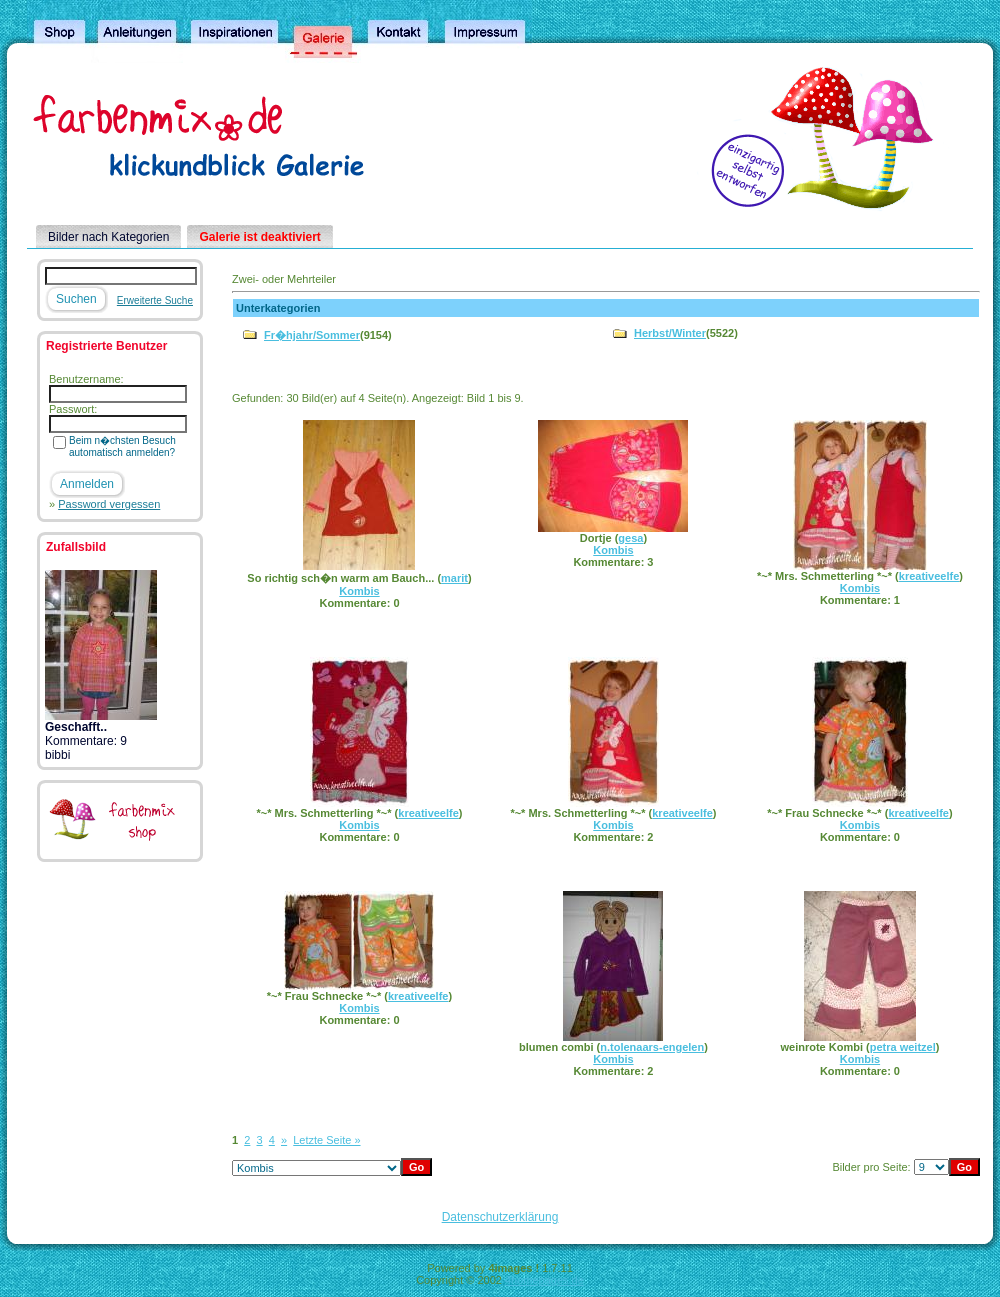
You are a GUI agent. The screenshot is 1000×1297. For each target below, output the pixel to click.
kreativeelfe (929, 576)
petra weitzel (903, 1047)
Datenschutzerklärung (500, 1217)
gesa (630, 538)
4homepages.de (544, 1280)
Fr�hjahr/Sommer (312, 335)
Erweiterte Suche (155, 300)
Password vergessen (109, 504)
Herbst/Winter (670, 333)
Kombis (359, 591)
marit (454, 578)
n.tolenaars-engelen (652, 1047)
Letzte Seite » (326, 1140)
